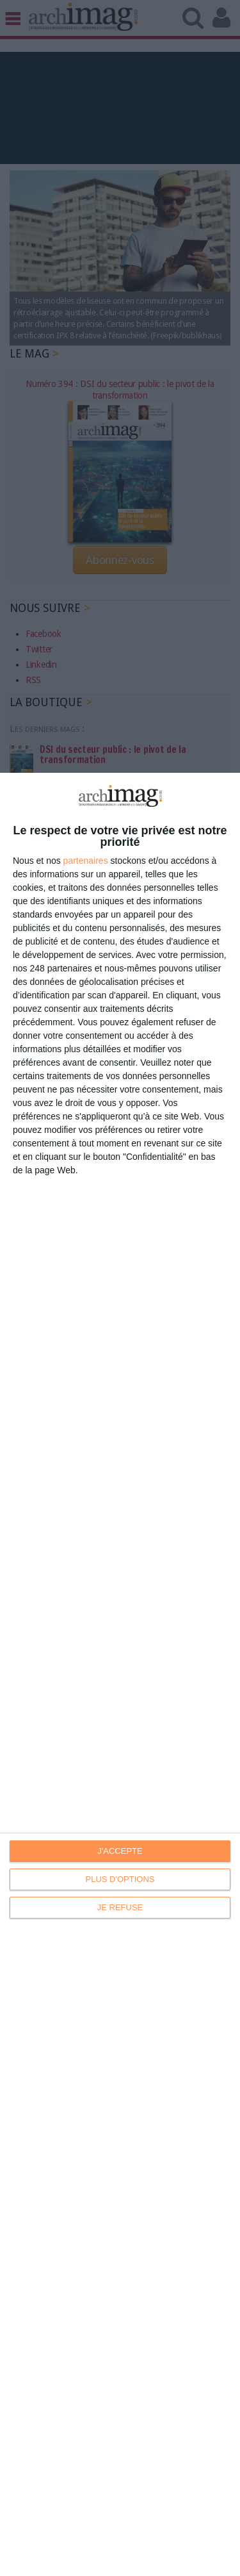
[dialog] (120, 1674)
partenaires (85, 860)
